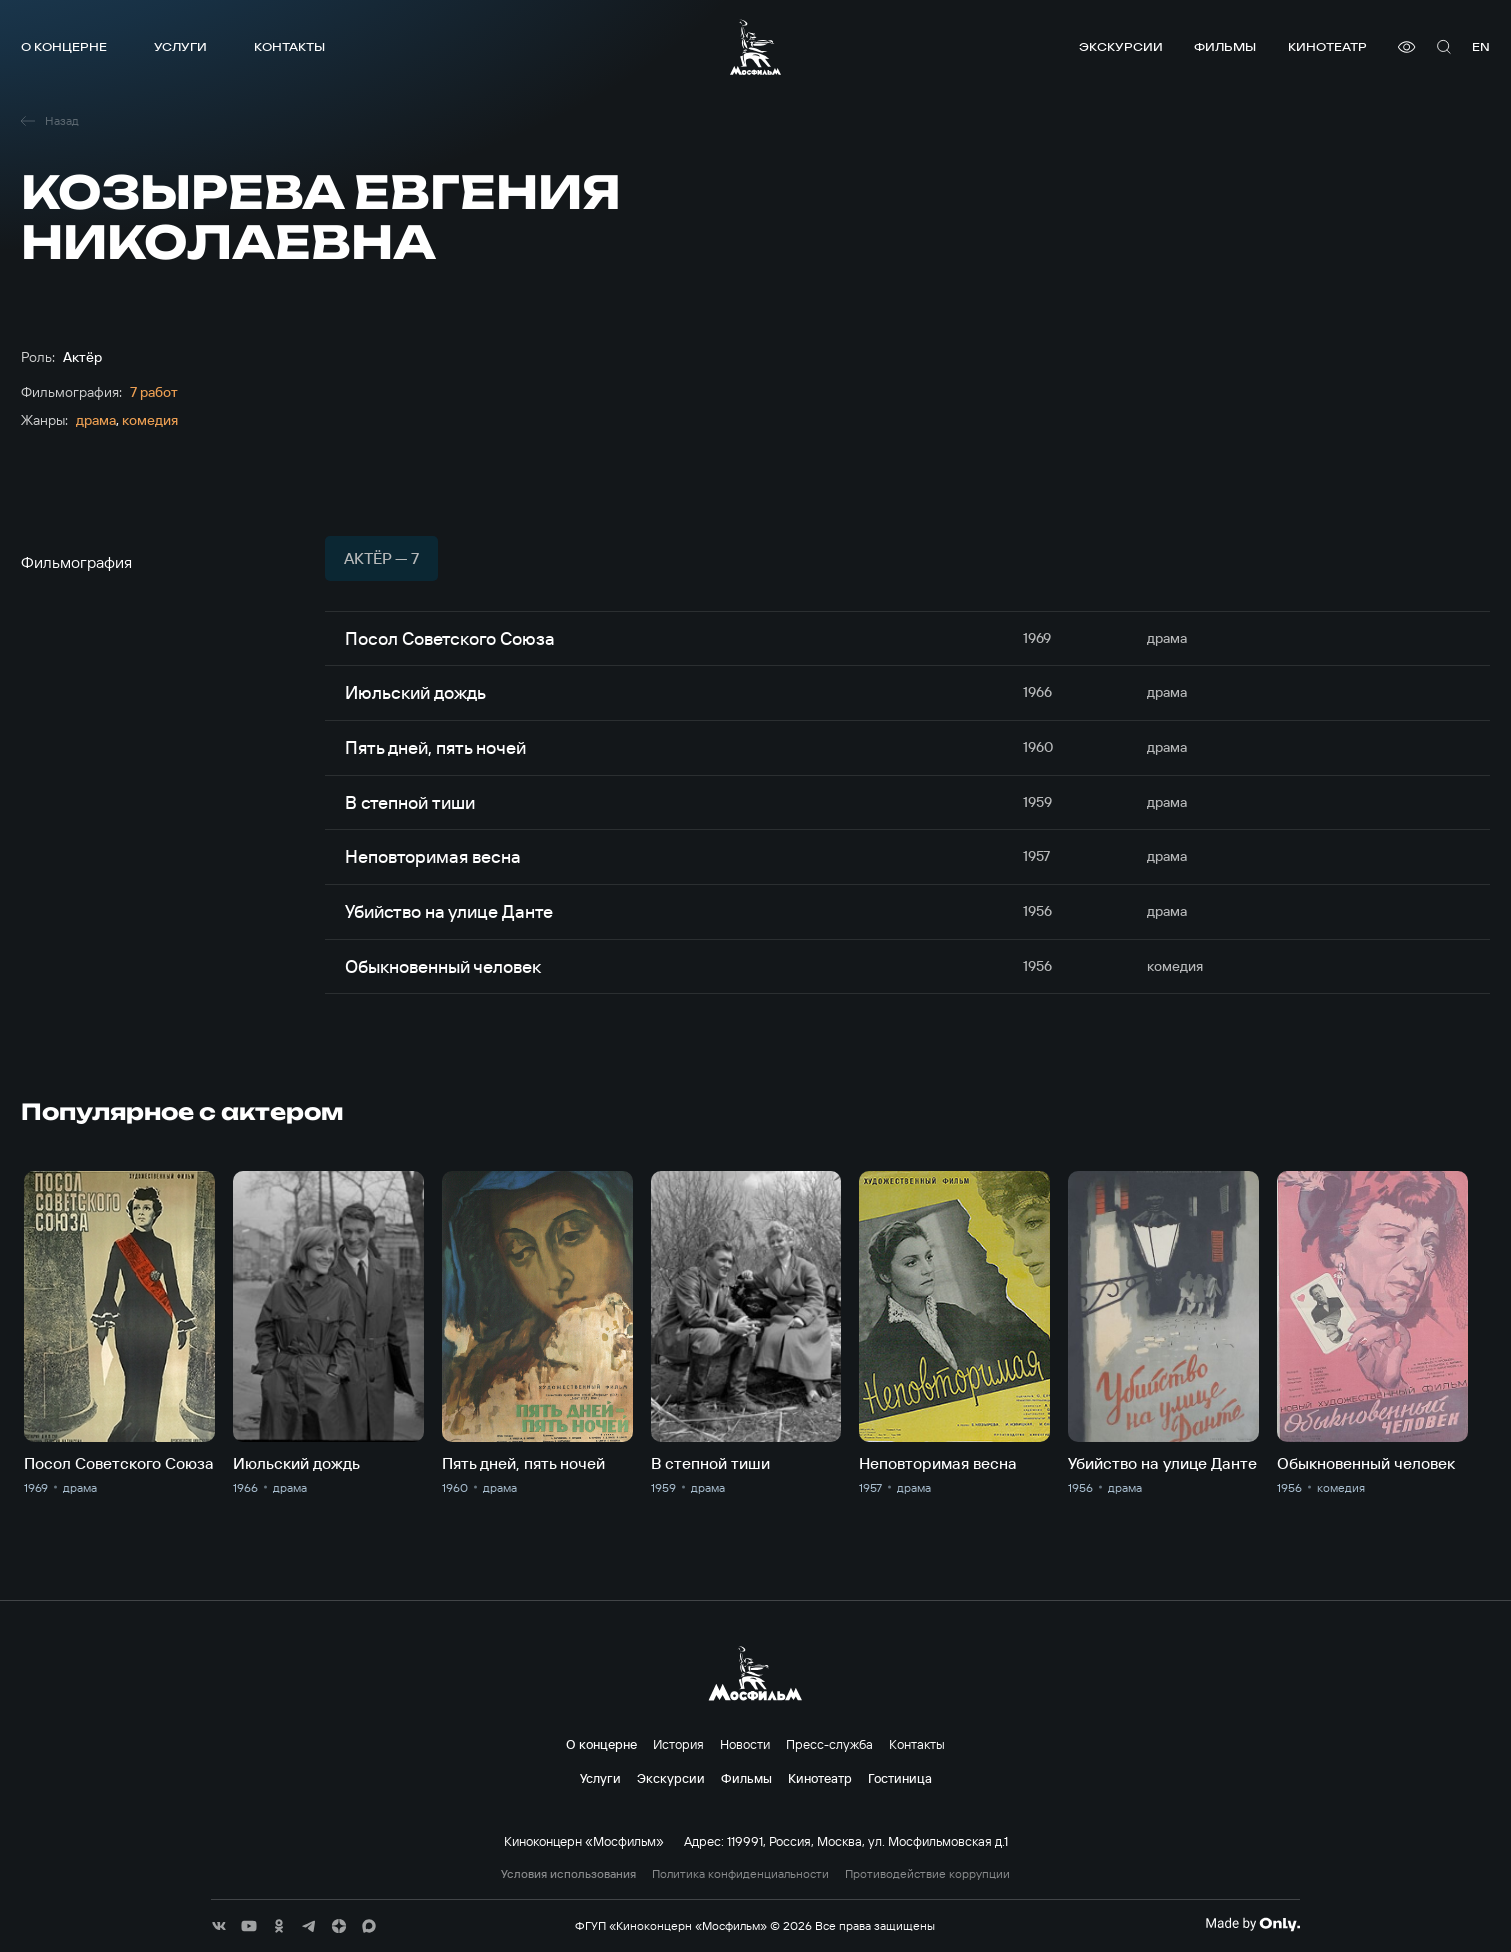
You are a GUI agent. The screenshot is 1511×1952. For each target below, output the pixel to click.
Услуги (180, 46)
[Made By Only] (1252, 1924)
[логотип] (755, 47)
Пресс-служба (829, 1744)
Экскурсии (1121, 46)
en (1481, 46)
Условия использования (568, 1874)
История (678, 1744)
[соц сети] (219, 1926)
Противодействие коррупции (927, 1874)
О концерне (64, 46)
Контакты (289, 46)
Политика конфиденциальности (740, 1874)
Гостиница (900, 1778)
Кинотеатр (1327, 46)
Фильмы (1225, 46)
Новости (745, 1744)
